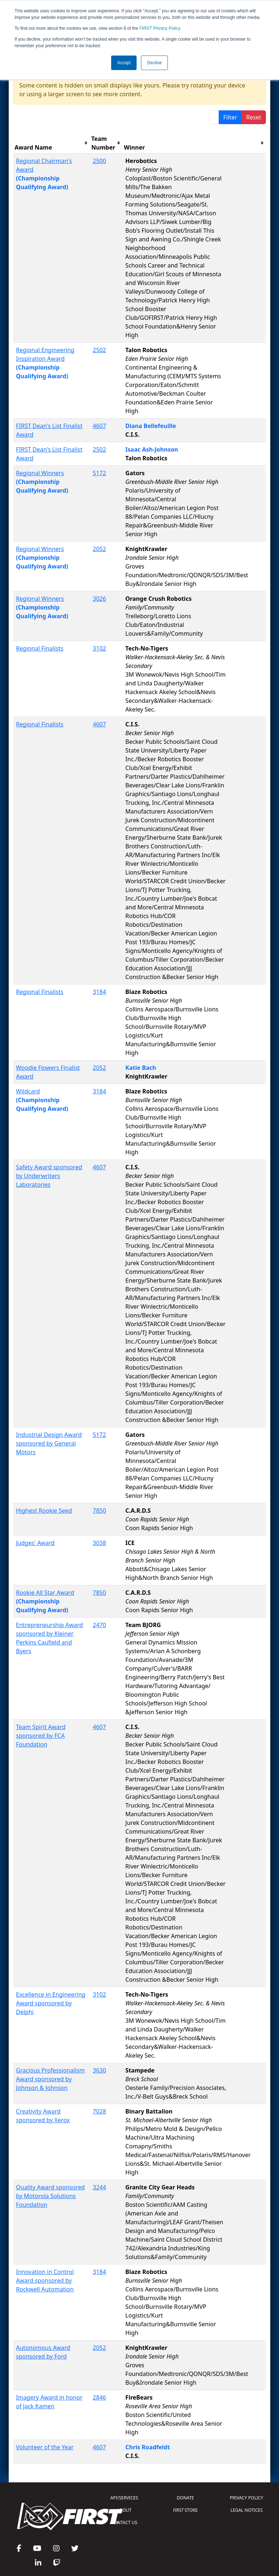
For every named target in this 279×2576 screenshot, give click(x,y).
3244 (99, 2187)
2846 (99, 2397)
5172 (99, 473)
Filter (230, 117)
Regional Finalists (39, 648)
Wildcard (28, 1091)
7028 (99, 2111)
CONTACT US (124, 2522)
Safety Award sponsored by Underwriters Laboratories (49, 1176)
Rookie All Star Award (45, 1593)
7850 (99, 1511)
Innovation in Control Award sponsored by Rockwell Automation (45, 2280)
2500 (99, 161)
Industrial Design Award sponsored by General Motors (49, 1443)
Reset (253, 117)
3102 (99, 648)
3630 (99, 2070)
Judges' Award (35, 1543)
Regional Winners (40, 473)
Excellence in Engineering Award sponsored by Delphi (50, 2003)
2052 (99, 549)
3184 (99, 992)
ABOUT (124, 2510)
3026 (99, 599)
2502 (99, 350)
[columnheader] (51, 143)
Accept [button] (124, 62)
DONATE (185, 2498)
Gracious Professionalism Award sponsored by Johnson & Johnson (50, 2079)
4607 (99, 426)
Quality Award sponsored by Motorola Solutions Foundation (50, 2196)
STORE (185, 2510)
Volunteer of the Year (45, 2447)
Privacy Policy (160, 28)
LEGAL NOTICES (247, 2510)
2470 (99, 1625)
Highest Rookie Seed (44, 1511)
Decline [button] (154, 62)
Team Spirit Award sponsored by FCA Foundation (40, 1735)
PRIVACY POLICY (246, 2498)
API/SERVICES (124, 2498)
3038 (99, 1543)
